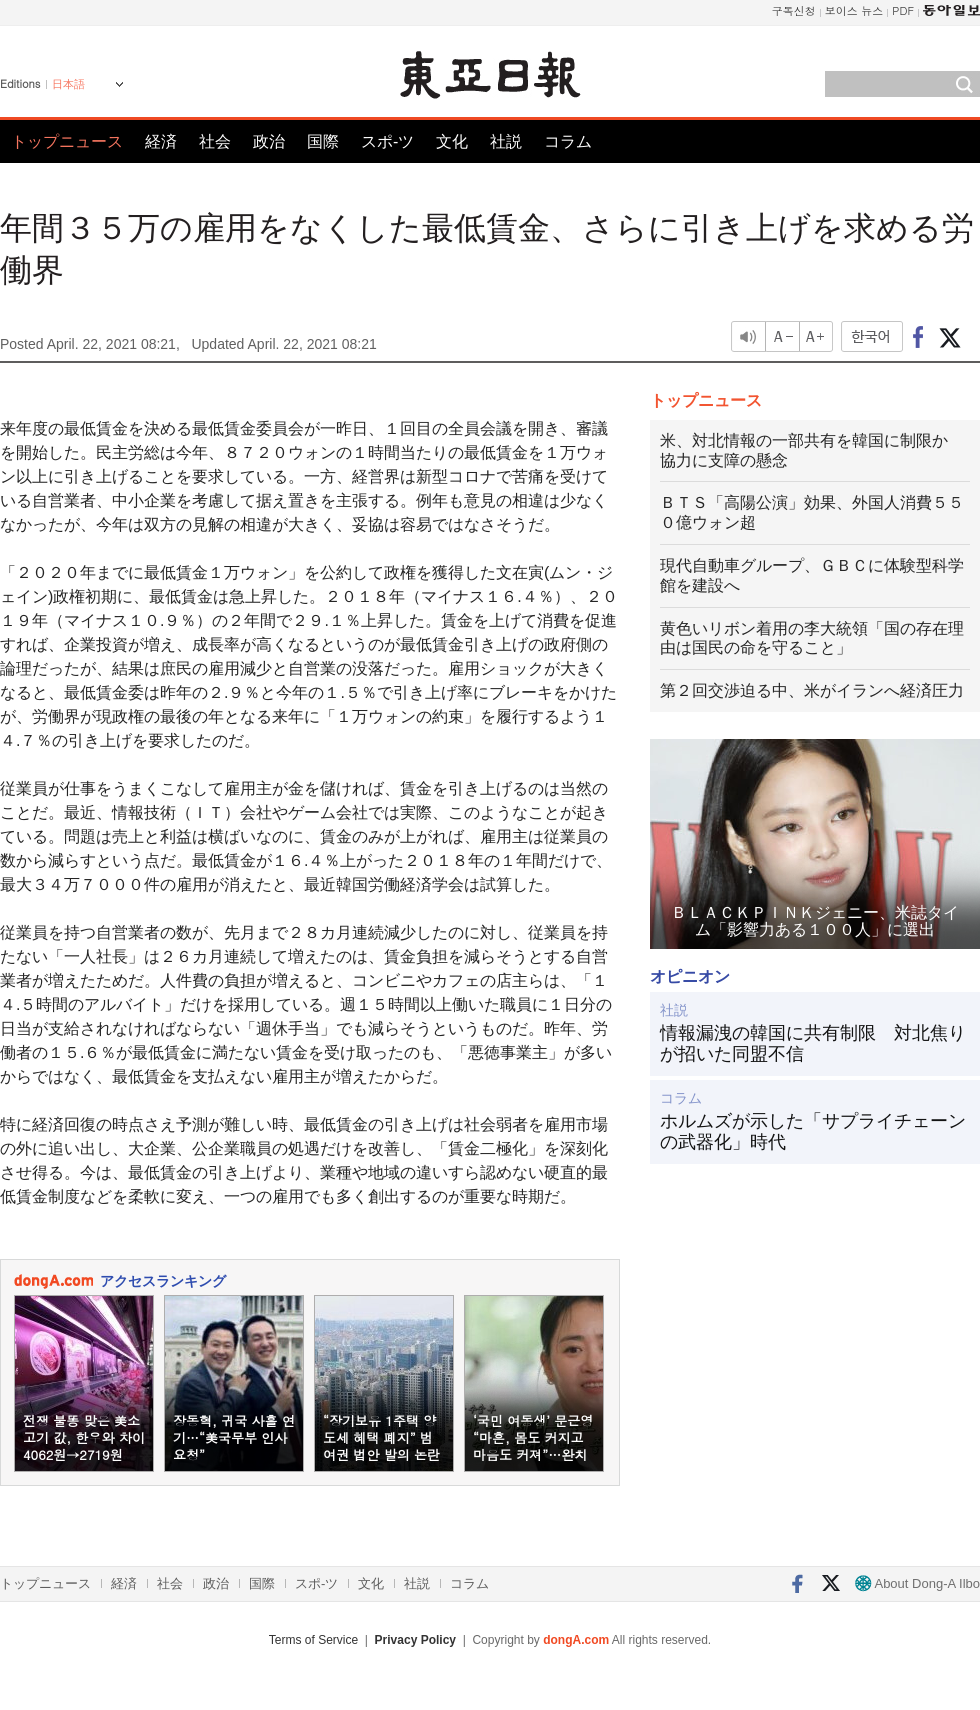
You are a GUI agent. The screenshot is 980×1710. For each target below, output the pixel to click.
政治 (269, 141)
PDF (903, 10)
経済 (161, 141)
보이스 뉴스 (854, 10)
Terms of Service (313, 1640)
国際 (323, 141)
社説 (506, 141)
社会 (215, 141)
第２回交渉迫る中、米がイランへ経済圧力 (812, 690)
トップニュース (67, 141)
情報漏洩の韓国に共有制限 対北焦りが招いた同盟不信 (813, 1044)
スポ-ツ (387, 141)
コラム (568, 141)
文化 (452, 141)
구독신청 (794, 10)
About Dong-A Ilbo (917, 1583)
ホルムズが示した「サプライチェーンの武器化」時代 (813, 1132)
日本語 (68, 84)
